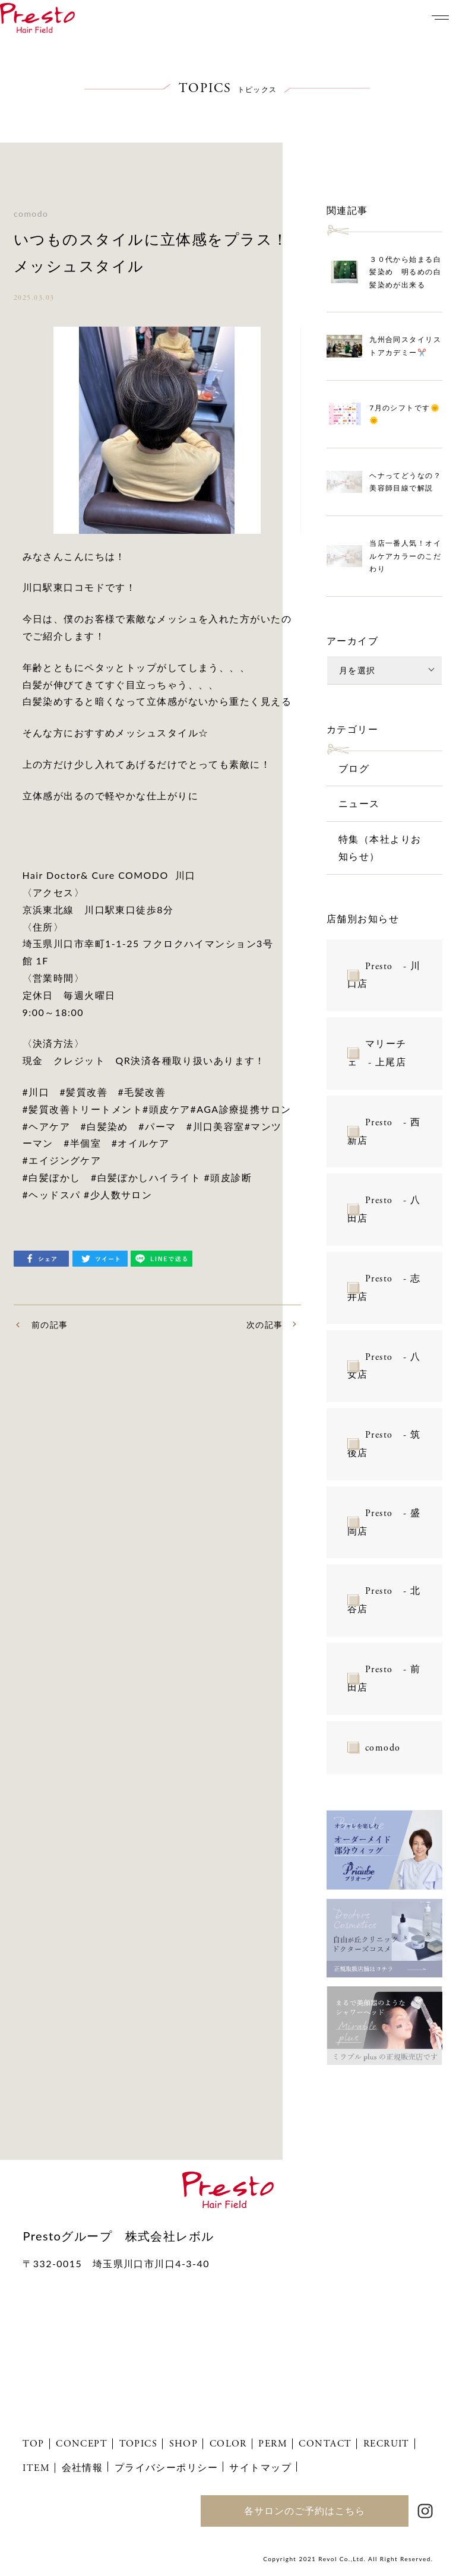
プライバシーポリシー (166, 2467)
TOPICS (138, 2444)
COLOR (228, 2444)
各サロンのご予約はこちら (304, 2510)
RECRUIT (386, 2444)
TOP (33, 2444)
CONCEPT (81, 2444)
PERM (272, 2444)
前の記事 (49, 1324)
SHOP (183, 2444)
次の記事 (264, 1324)
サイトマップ (260, 2467)
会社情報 (82, 2467)
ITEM (36, 2468)
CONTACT (325, 2444)
